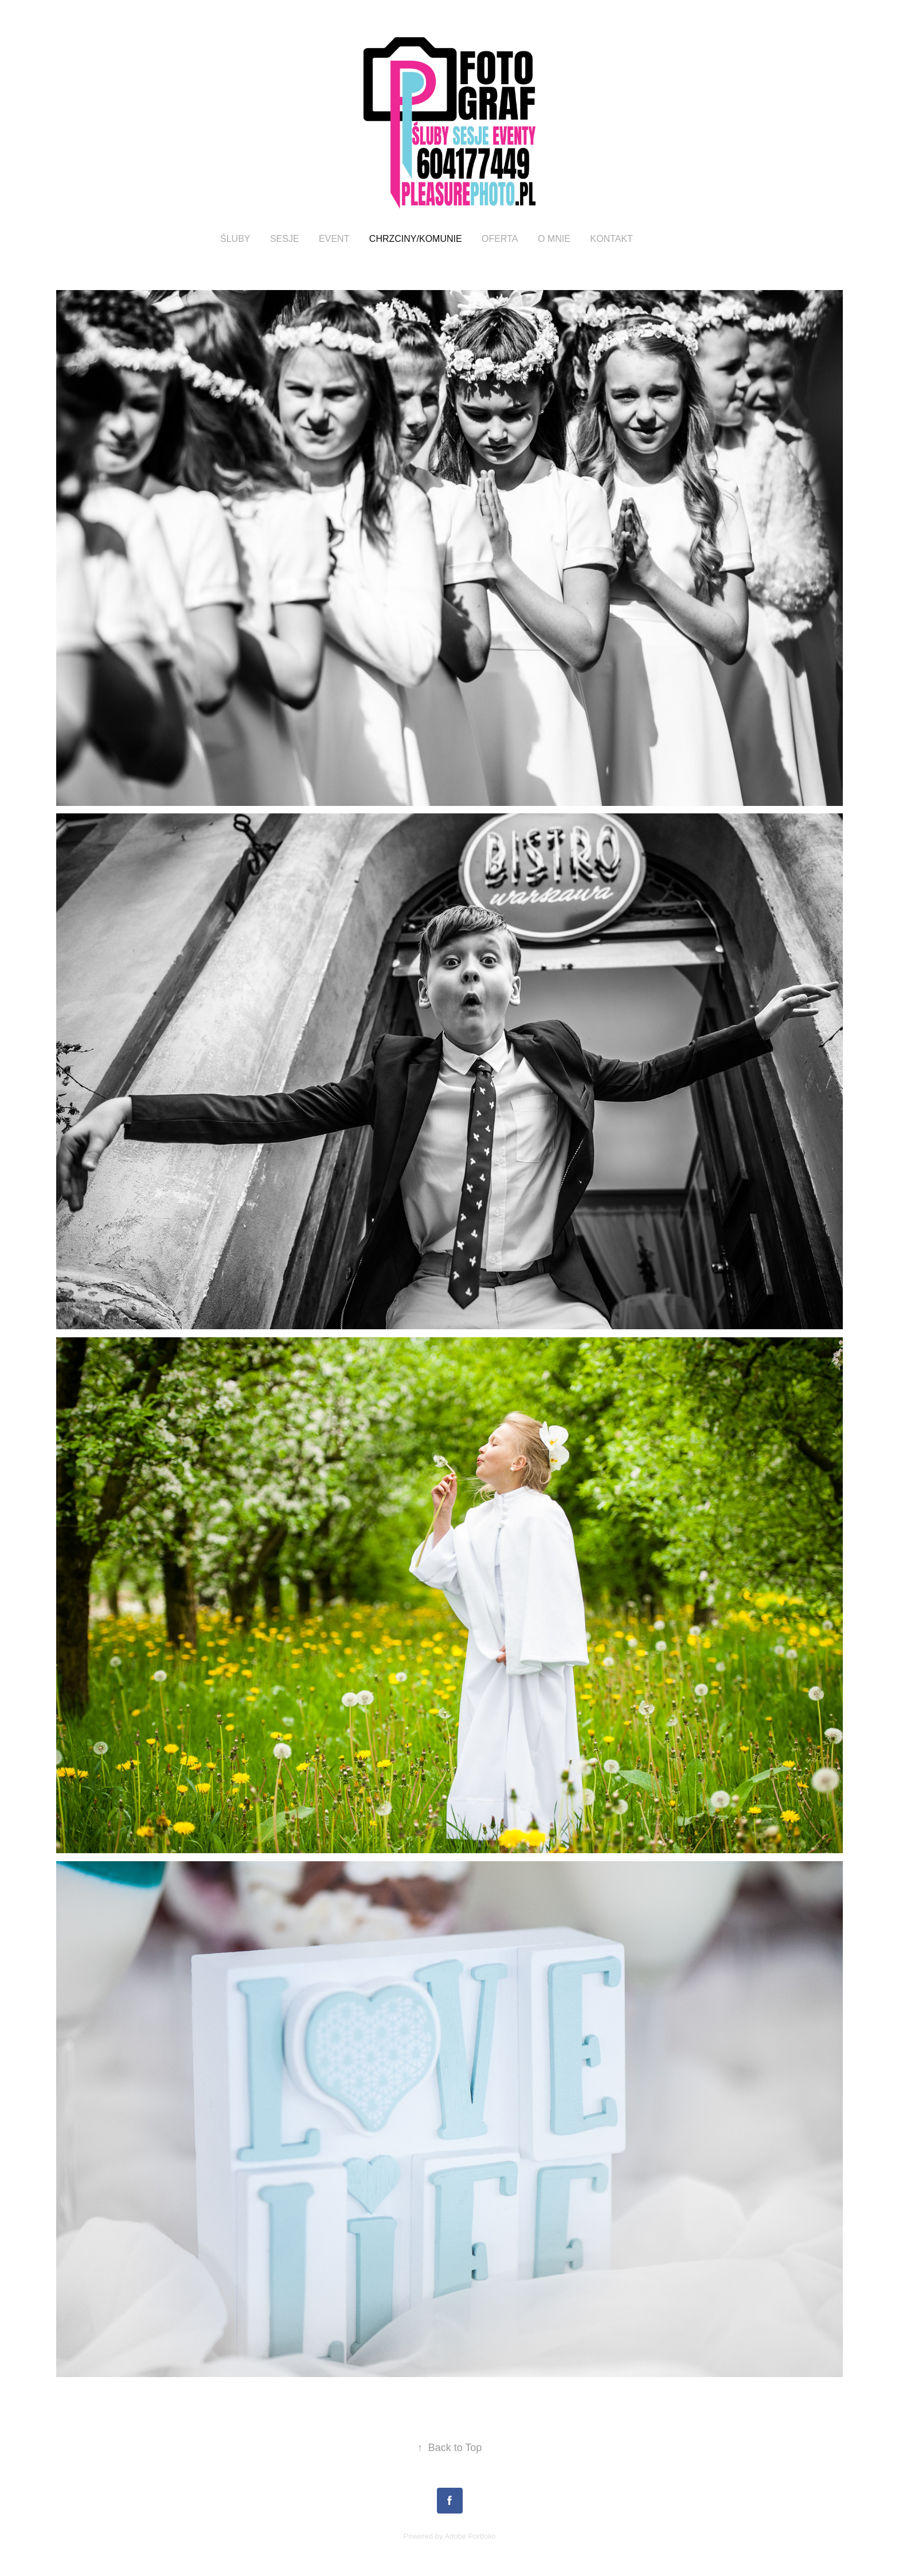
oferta (500, 239)
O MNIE (554, 239)
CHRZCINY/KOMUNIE (415, 239)
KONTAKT (611, 239)
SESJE (284, 239)
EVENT (334, 239)
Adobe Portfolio (469, 2536)
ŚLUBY (235, 239)
